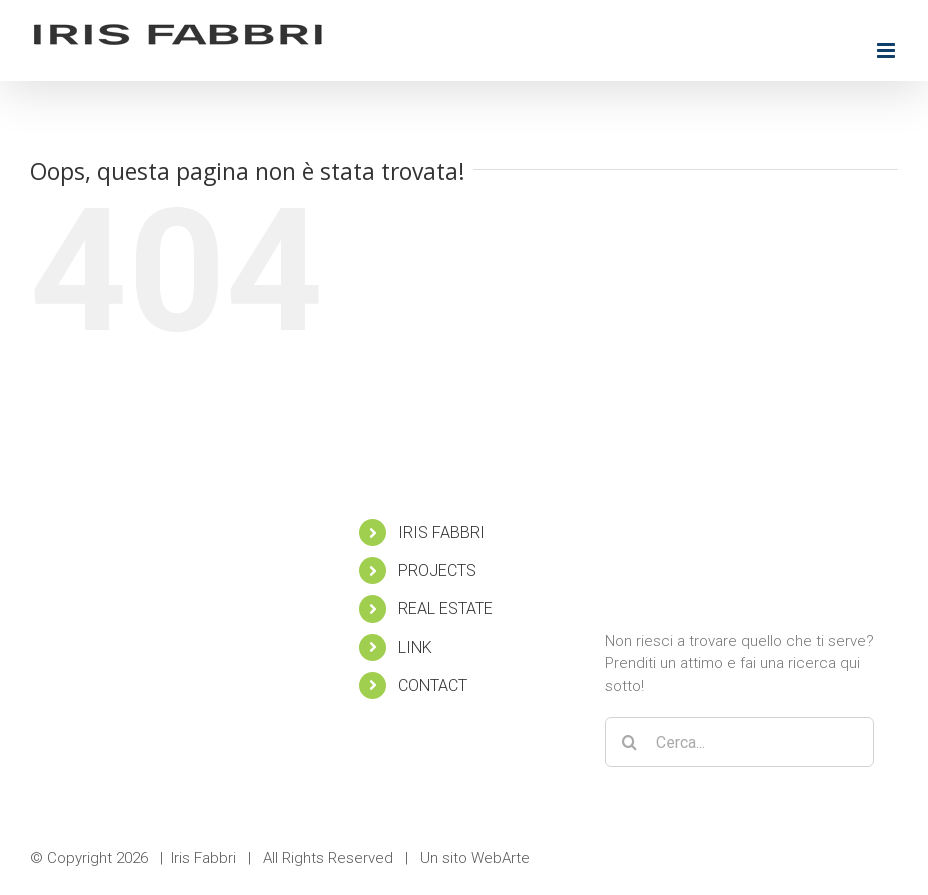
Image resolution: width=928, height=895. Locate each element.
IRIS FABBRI (441, 532)
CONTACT (432, 685)
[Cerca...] (739, 742)
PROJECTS (437, 570)
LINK (415, 647)
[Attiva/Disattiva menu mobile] (887, 50)
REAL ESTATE (445, 608)
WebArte (500, 858)
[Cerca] (630, 742)
